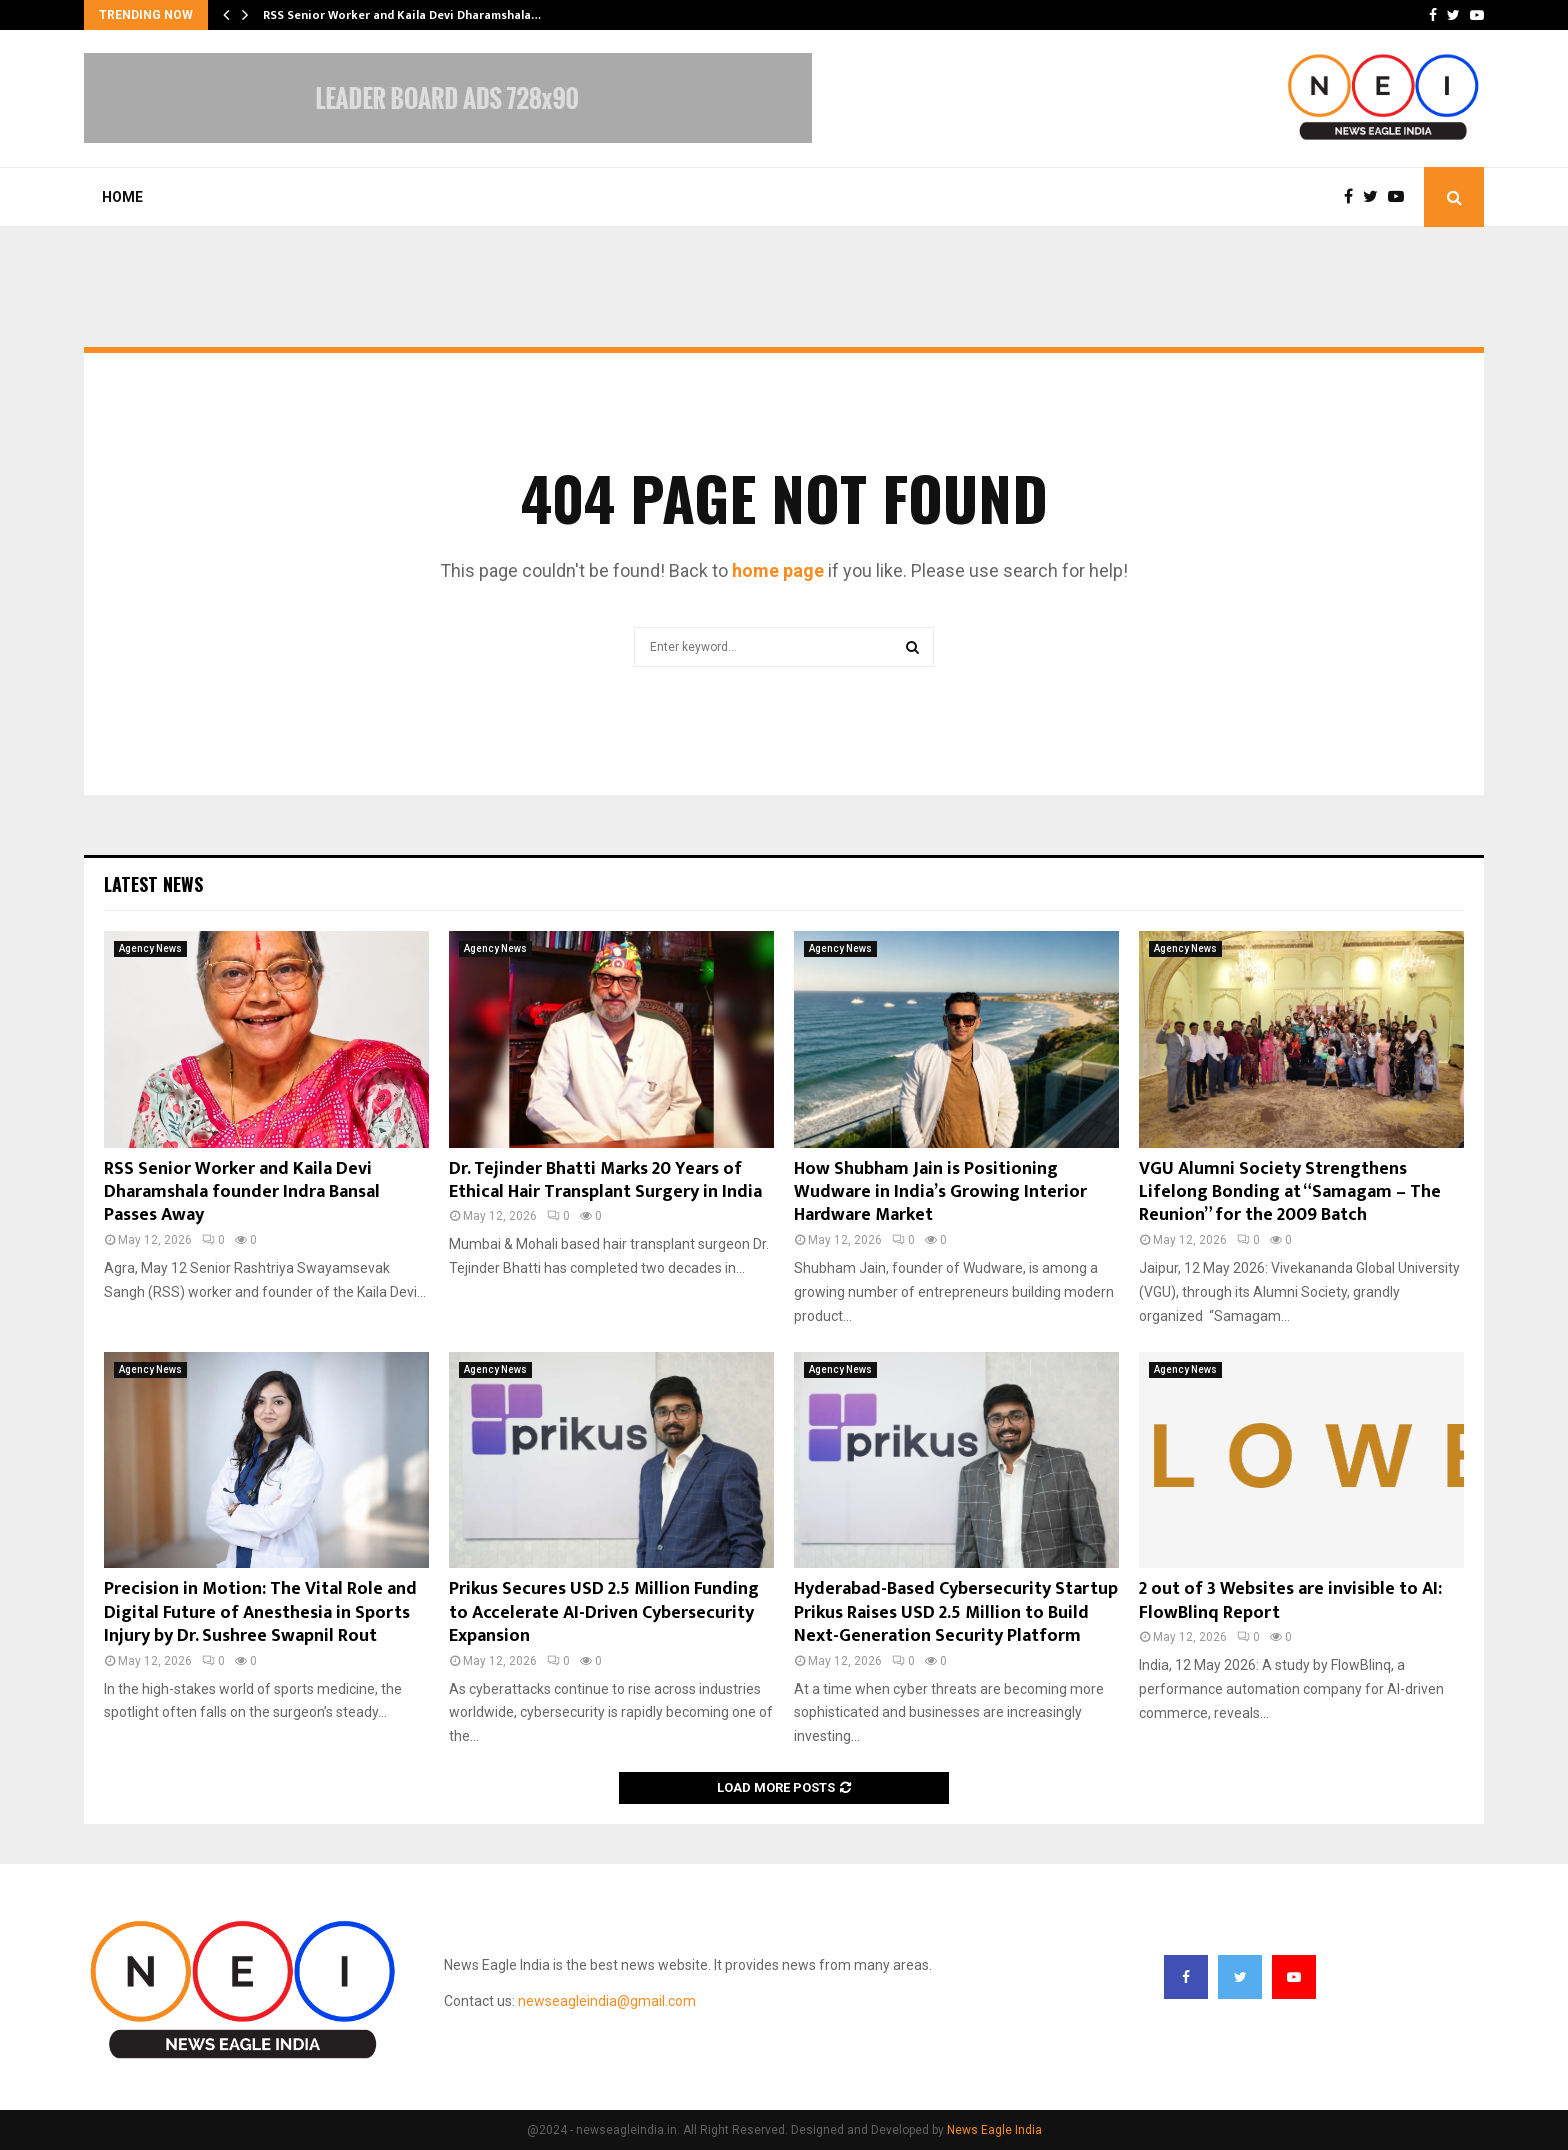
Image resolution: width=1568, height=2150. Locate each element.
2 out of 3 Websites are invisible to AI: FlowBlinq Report (1290, 1600)
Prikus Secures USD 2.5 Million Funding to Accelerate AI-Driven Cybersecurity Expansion (604, 1612)
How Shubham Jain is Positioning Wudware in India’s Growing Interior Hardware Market (940, 1192)
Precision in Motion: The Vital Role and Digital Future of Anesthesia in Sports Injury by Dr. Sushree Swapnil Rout (260, 1612)
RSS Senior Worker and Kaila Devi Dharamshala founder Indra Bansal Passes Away (242, 1192)
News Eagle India (994, 2130)
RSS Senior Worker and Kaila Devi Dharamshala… (402, 15)
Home (122, 197)
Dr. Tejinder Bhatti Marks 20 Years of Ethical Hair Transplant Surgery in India (605, 1180)
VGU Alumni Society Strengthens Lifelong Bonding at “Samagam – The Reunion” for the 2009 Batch (1290, 1192)
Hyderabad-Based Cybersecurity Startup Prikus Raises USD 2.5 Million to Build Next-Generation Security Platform (956, 1612)
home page (778, 570)
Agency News (150, 948)
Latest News (153, 884)
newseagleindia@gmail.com (607, 2001)
